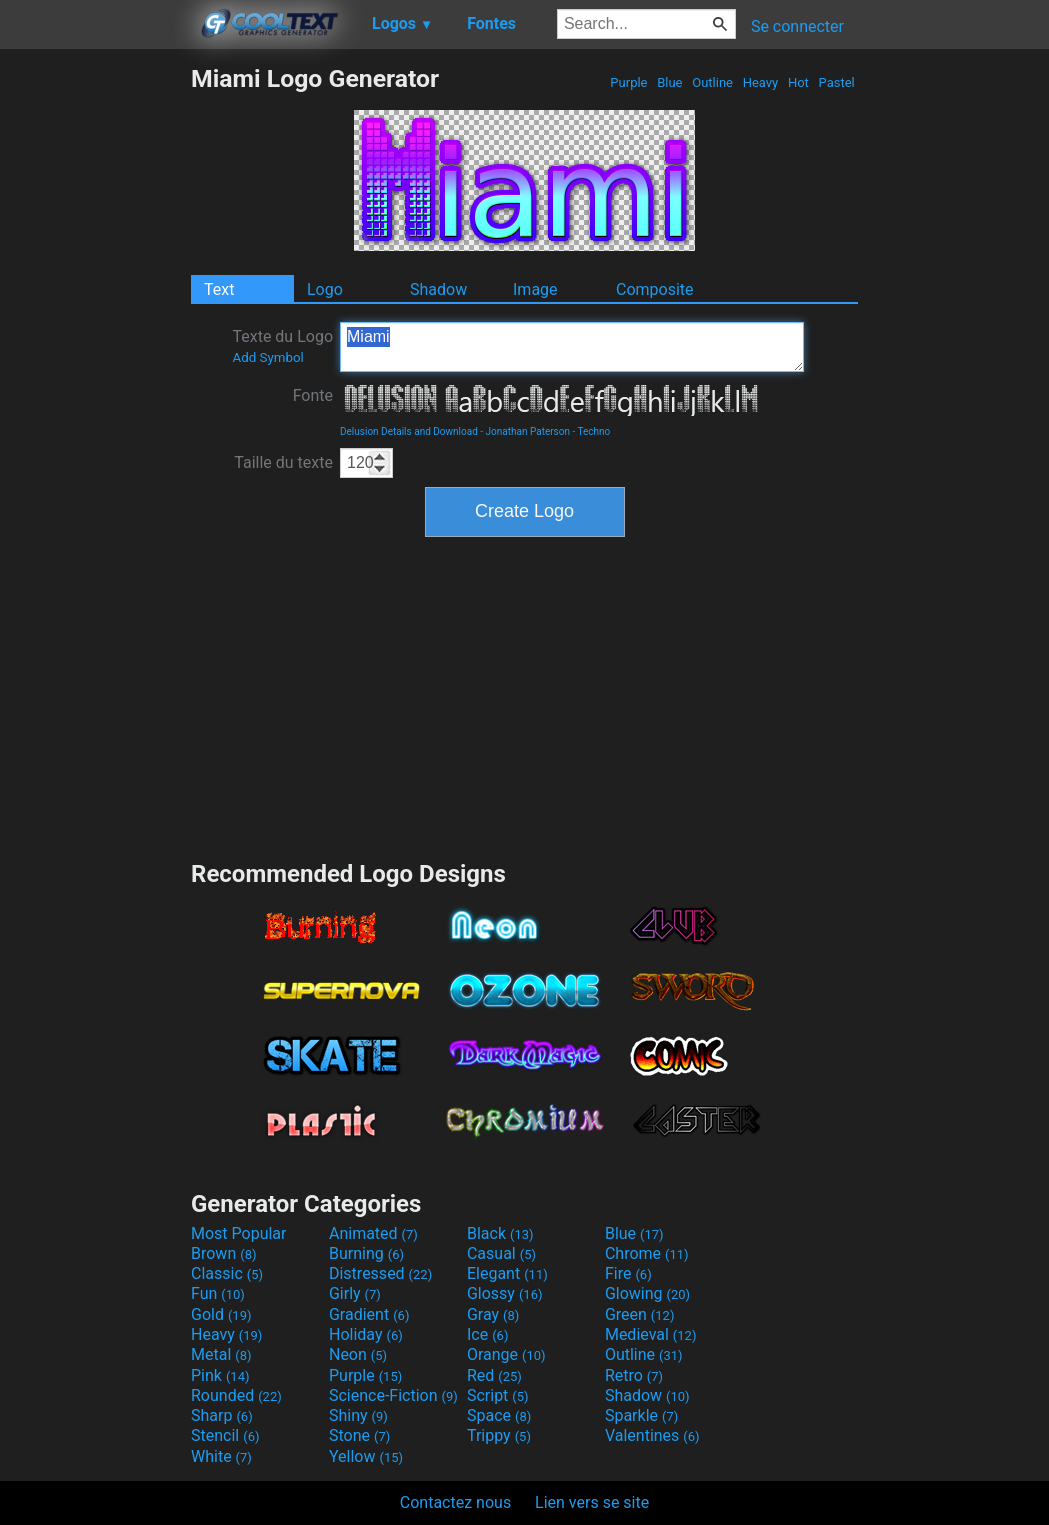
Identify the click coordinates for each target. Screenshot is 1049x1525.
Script (498, 1395)
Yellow (366, 1456)
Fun (218, 1293)
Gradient (369, 1314)
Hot (798, 82)
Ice (487, 1334)
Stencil (225, 1435)
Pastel (836, 82)
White (221, 1456)
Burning (366, 1253)
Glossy (505, 1293)
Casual (501, 1253)
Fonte (313, 395)
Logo (325, 289)
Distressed (380, 1273)
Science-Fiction (393, 1395)
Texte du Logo (282, 346)
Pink (220, 1375)
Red (494, 1375)
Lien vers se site (592, 1502)
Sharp (222, 1415)
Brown (223, 1253)
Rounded (236, 1395)
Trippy (499, 1435)
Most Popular (239, 1233)
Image (535, 289)
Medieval (651, 1334)
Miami (572, 347)
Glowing (647, 1293)
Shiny (358, 1415)
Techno (594, 431)
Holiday (366, 1334)
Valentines (652, 1435)
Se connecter (797, 26)
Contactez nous (455, 1502)
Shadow (438, 289)
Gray (493, 1314)
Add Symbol (267, 357)
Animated (373, 1233)
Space (499, 1415)
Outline (712, 82)
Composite (655, 289)
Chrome (647, 1253)
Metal (221, 1354)
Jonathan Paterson (528, 431)
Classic (227, 1273)
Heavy (760, 82)
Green (640, 1314)
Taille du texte (283, 462)
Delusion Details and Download (409, 431)
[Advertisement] (95, 364)
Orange (506, 1354)
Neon (358, 1354)
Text (219, 289)
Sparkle (641, 1415)
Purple (629, 82)
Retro (634, 1375)
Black (500, 1233)
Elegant (507, 1273)
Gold (221, 1314)
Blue (670, 82)
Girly (355, 1293)
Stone (359, 1435)
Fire (628, 1273)
